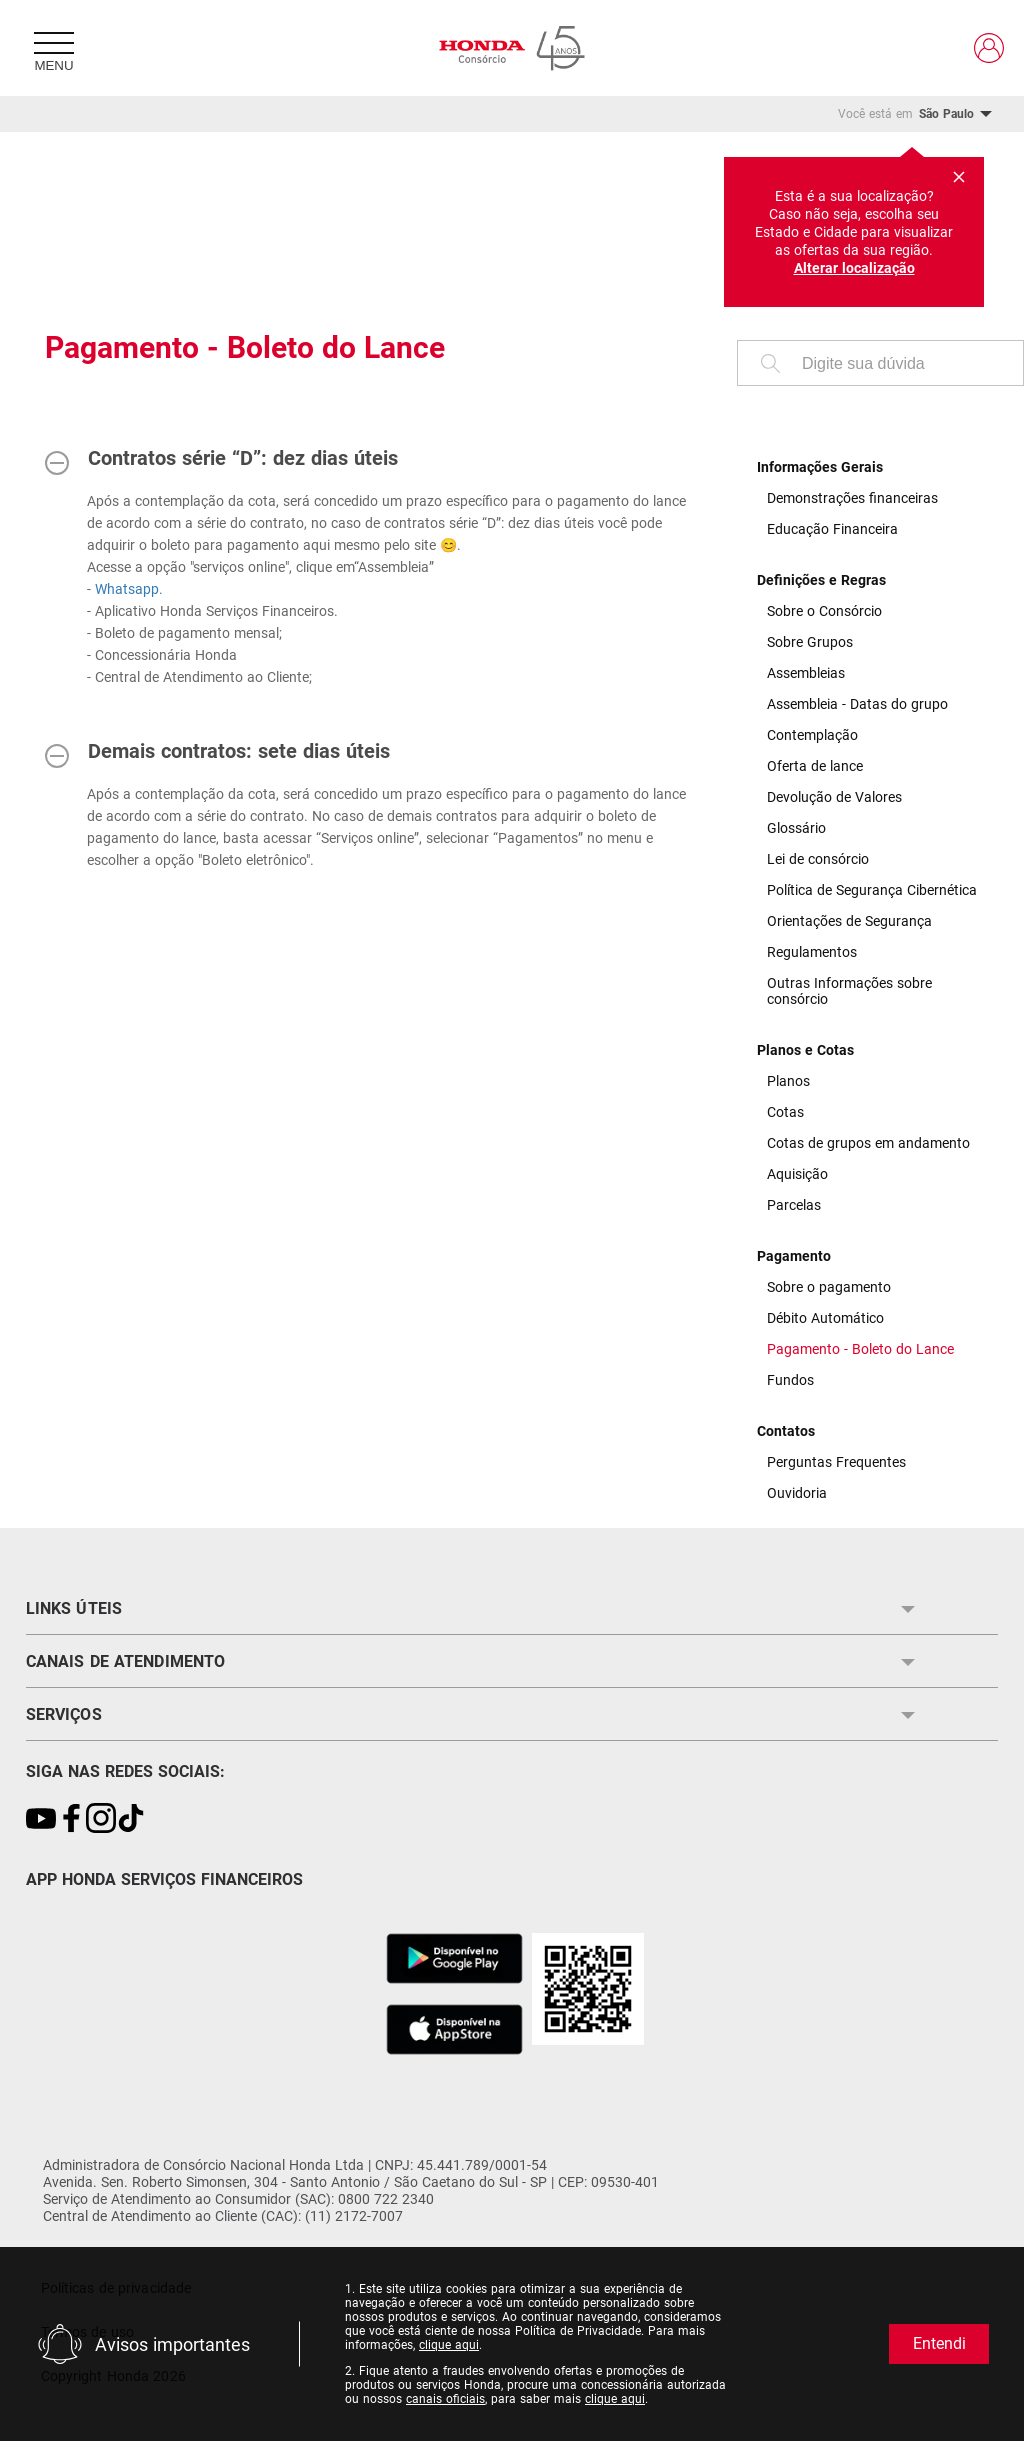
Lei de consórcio (818, 859)
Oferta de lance (815, 766)
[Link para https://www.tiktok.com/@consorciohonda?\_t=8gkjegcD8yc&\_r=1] (131, 1819)
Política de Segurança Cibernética (872, 890)
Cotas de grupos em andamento (868, 1143)
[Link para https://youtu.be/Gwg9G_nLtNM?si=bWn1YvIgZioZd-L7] (41, 1819)
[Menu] (54, 48)
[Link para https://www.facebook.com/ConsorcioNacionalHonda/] (71, 1819)
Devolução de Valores (834, 797)
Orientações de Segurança (849, 921)
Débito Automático (825, 1318)
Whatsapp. (129, 589)
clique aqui (449, 2345)
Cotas (785, 1112)
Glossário (796, 828)
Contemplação (812, 735)
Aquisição (797, 1174)
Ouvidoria (797, 1493)
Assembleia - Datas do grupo (857, 704)
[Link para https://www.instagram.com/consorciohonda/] (101, 1819)
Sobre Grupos (810, 642)
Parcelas (794, 1205)
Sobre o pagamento (829, 1287)
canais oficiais (445, 2399)
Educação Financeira (832, 529)
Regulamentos (812, 952)
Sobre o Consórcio (824, 611)
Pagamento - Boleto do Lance (860, 1349)
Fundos (790, 1380)
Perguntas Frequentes (836, 1462)
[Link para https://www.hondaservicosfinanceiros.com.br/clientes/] (989, 48)
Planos (788, 1081)
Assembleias (806, 673)
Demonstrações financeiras (852, 498)
